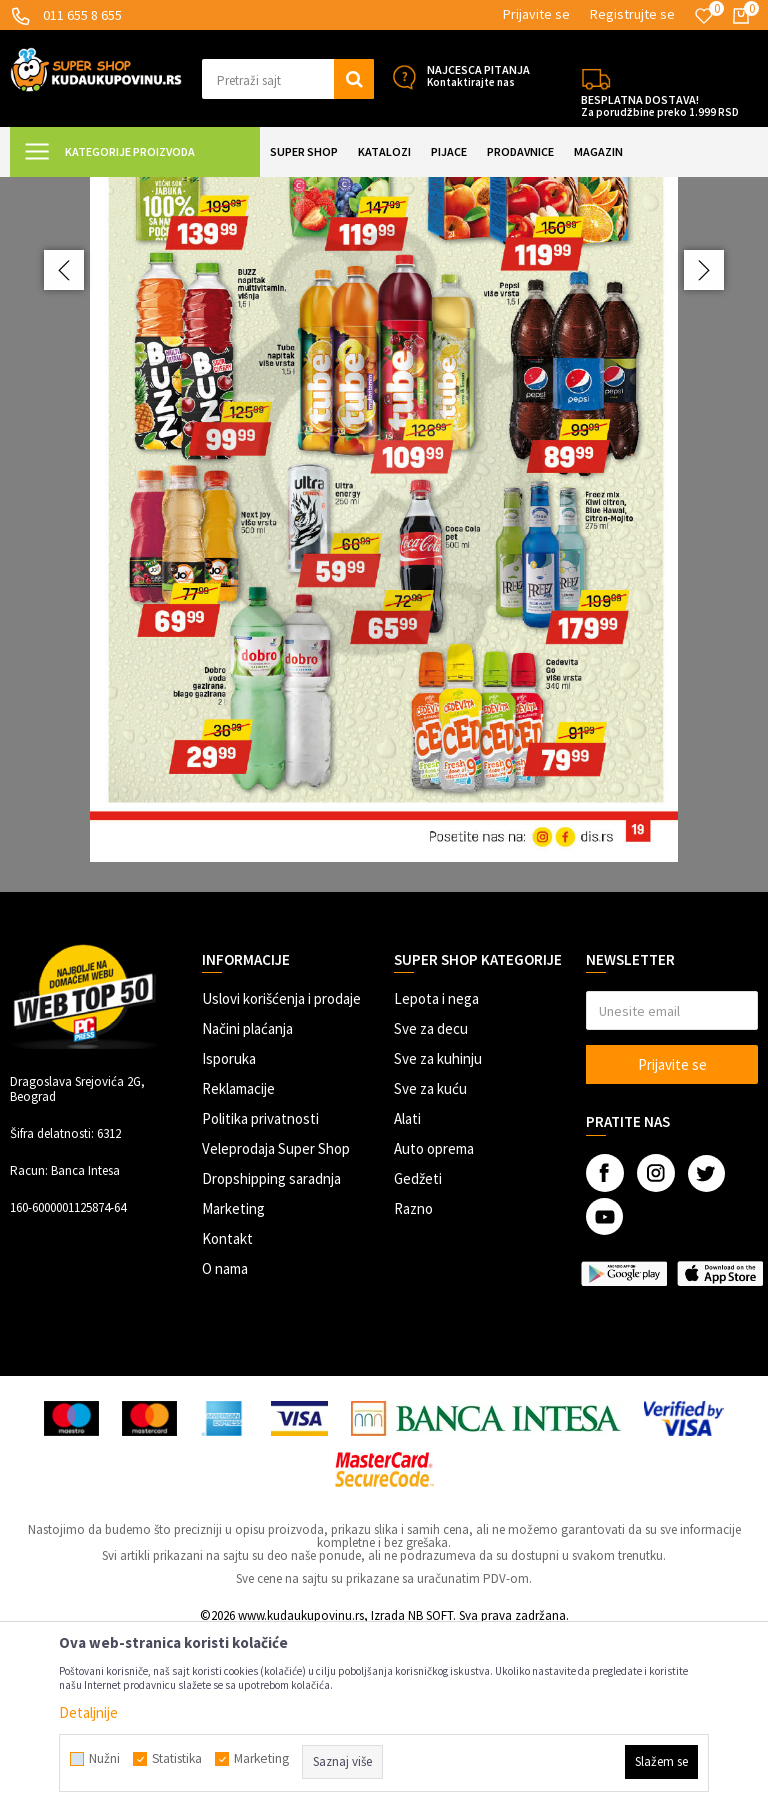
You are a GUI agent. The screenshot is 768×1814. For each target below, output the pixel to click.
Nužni (104, 1759)
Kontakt (227, 1415)
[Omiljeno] (704, 16)
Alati (407, 1295)
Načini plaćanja (247, 1205)
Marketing (233, 1385)
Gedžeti (418, 1355)
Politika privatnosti (260, 1295)
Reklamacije (238, 1265)
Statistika (177, 1759)
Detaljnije (88, 1712)
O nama (225, 1445)
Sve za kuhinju (438, 1235)
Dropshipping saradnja (271, 1355)
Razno (413, 1385)
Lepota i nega (436, 1175)
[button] (288, 79)
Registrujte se (632, 14)
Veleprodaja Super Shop (276, 1325)
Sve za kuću (430, 1265)
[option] (384, 623)
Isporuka (229, 1235)
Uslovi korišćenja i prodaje (281, 1175)
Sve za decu (431, 1205)
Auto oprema (434, 1325)
